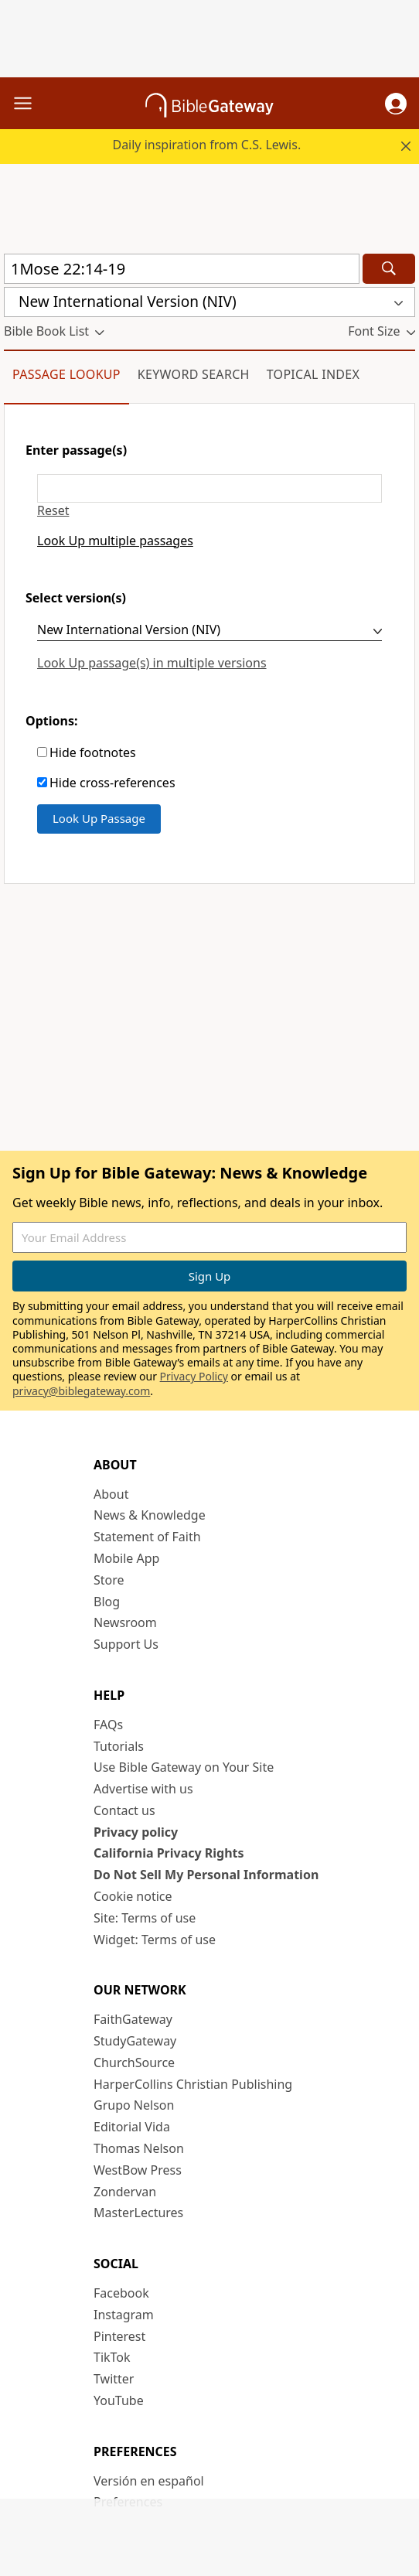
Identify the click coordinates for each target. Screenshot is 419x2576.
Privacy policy (136, 1832)
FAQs (108, 1724)
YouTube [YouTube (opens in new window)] (119, 2400)
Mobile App (126, 1558)
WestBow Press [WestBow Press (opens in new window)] (138, 2170)
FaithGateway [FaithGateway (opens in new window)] (133, 2019)
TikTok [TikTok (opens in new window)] (112, 2357)
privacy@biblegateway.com (81, 1391)
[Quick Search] (181, 269)
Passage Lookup (66, 374)
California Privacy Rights (169, 1852)
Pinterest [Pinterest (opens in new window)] (119, 2336)
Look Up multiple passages (115, 541)
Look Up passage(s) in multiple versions (152, 662)
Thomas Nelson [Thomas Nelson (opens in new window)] (139, 2148)
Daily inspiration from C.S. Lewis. (206, 144)
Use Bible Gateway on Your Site (184, 1767)
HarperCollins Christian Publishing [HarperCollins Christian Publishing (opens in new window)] (193, 2084)
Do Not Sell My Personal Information (206, 1874)
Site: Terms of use (145, 1917)
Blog (107, 1601)
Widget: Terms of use (155, 1939)
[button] (396, 103)
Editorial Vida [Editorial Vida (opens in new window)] (132, 2126)
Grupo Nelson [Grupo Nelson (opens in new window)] (134, 2105)
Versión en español (149, 2480)
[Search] (389, 269)
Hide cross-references (112, 783)
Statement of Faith (147, 1536)
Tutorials (119, 1746)
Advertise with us (143, 1788)
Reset (53, 511)
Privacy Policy (194, 1376)
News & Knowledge (150, 1514)
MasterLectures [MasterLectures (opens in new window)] (138, 2212)
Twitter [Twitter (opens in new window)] (114, 2378)
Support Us (126, 1644)
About (111, 1494)
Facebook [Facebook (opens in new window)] (121, 2292)
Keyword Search (194, 374)
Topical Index (313, 374)
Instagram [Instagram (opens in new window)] (124, 2314)
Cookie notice (133, 1896)
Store (109, 1579)
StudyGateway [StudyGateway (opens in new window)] (135, 2040)
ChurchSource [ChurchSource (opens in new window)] (134, 2062)
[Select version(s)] (209, 632)
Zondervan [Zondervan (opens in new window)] (125, 2191)
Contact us (124, 1810)
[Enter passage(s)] (209, 488)
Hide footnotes (92, 753)
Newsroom (125, 1622)
